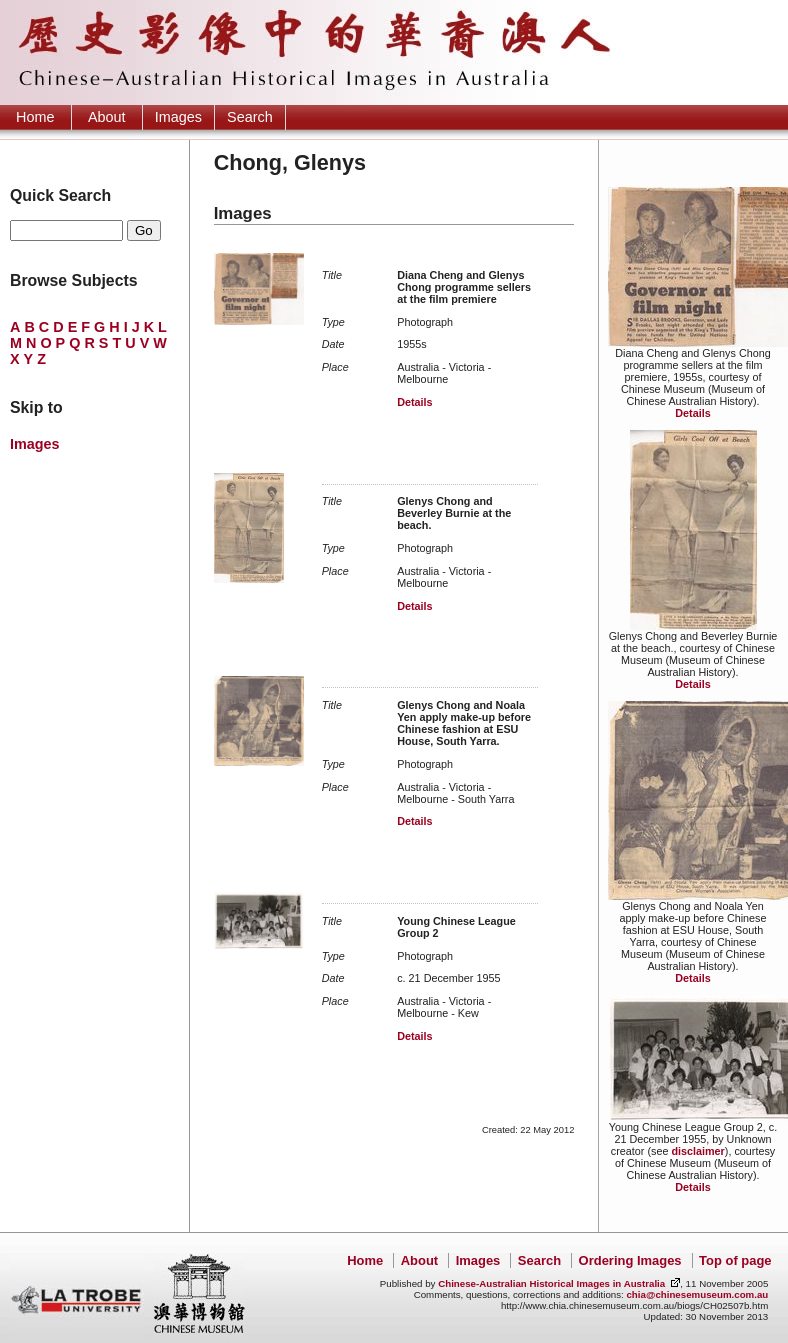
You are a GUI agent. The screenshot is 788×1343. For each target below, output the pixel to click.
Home (35, 117)
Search (250, 117)
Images (178, 117)
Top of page (735, 1260)
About (107, 117)
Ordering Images (630, 1260)
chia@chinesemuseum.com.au (697, 1294)
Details (692, 413)
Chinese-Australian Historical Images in (551, 1283)
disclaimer (697, 1151)
